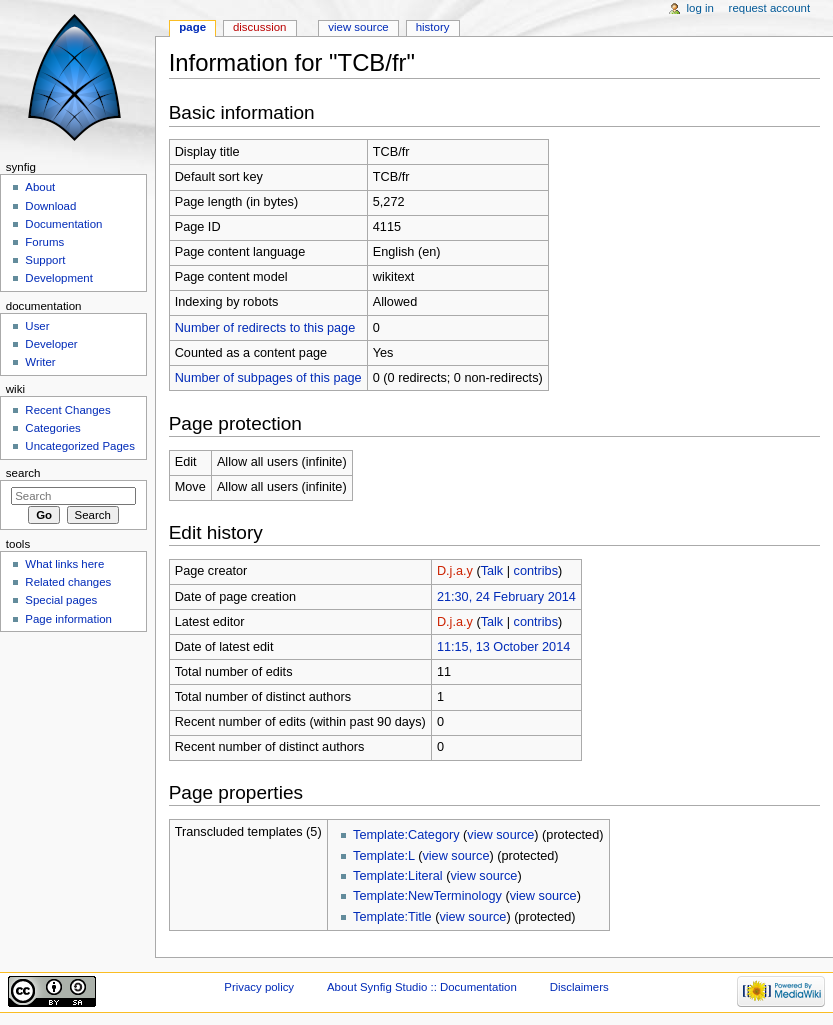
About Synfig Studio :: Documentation (422, 987)
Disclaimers (579, 987)
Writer (40, 362)
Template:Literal (398, 876)
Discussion (259, 27)
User (37, 326)
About (40, 187)
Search (23, 473)
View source (358, 27)
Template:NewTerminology (427, 896)
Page (192, 27)
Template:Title (392, 917)
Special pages (61, 600)
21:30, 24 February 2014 (506, 597)
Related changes (68, 582)
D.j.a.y (455, 571)
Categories (52, 428)
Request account (770, 8)
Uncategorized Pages (80, 446)
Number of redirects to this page (265, 328)
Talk (492, 571)
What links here (64, 564)
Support (45, 260)
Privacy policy (259, 987)
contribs (536, 571)
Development (58, 278)
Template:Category (406, 835)
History (433, 27)
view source (500, 835)
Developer (51, 344)
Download (50, 206)
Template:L (384, 856)
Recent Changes (67, 410)
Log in (700, 8)
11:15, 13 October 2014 (503, 647)
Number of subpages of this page (268, 378)
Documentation (63, 224)
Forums (44, 242)
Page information (68, 619)
